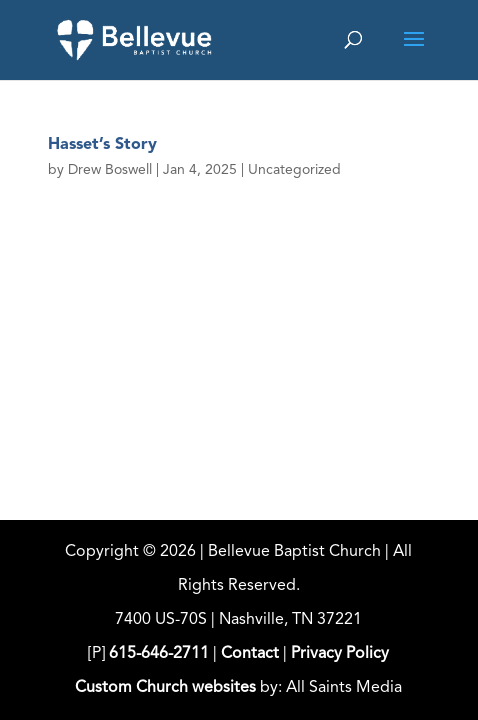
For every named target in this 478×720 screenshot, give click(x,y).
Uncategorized (294, 170)
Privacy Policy (340, 654)
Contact (250, 654)
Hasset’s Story (102, 145)
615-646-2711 (159, 654)
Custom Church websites (165, 688)
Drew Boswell (110, 170)
